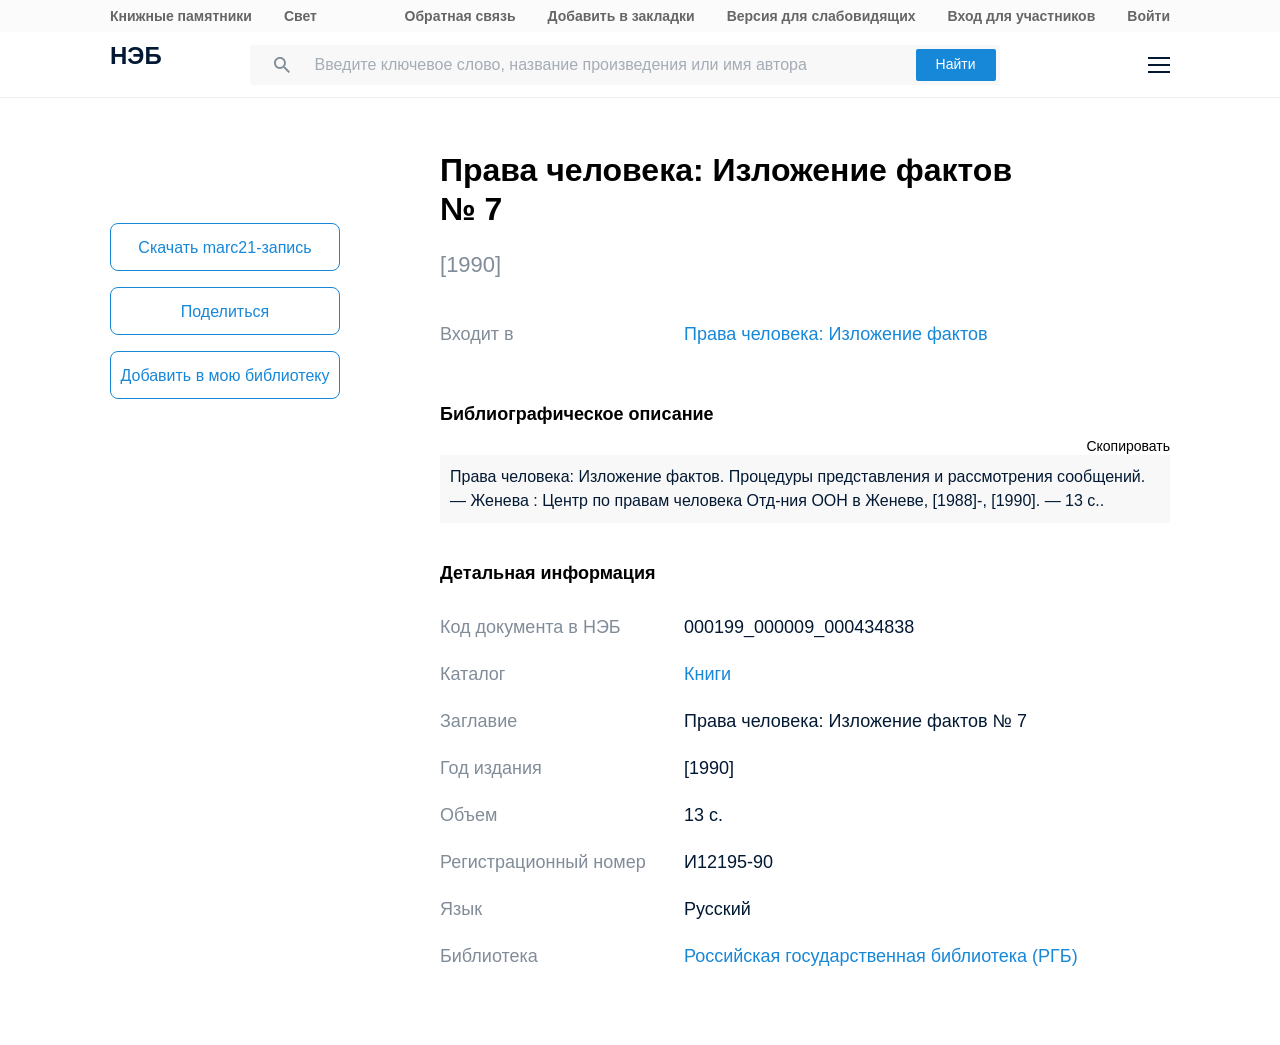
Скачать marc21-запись (224, 247)
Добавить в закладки (621, 16)
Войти (1148, 16)
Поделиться (225, 311)
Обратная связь (460, 16)
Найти (956, 64)
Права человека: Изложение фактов (836, 334)
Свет (300, 16)
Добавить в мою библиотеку (224, 375)
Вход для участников (1022, 16)
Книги (707, 674)
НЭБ (136, 58)
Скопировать (1128, 446)
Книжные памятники (181, 16)
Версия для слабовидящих (821, 16)
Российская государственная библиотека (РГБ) (881, 956)
